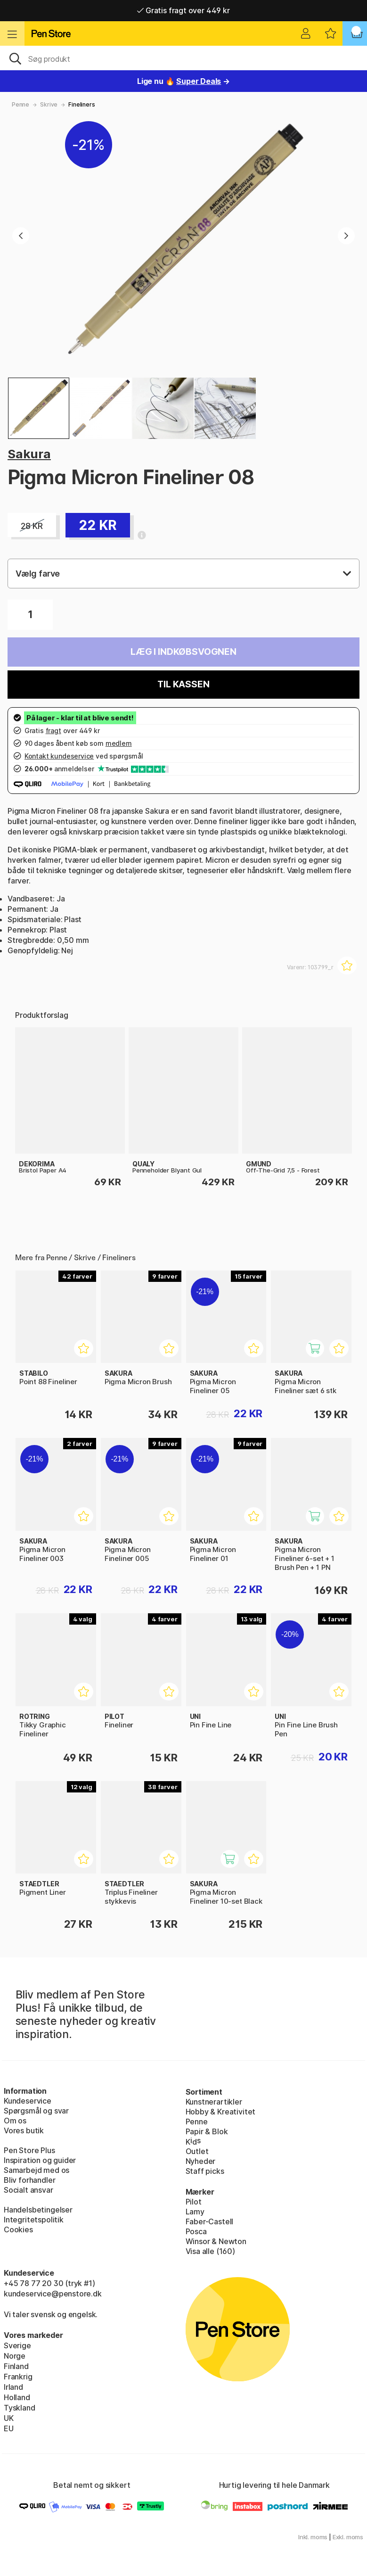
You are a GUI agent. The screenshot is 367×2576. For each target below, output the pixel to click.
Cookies (18, 2229)
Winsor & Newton (216, 2241)
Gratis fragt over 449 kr (183, 10)
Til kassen (183, 684)
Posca (196, 2231)
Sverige (17, 2345)
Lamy (195, 2211)
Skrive (48, 104)
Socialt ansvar (28, 2190)
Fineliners (81, 104)
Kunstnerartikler (214, 2101)
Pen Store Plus (29, 2150)
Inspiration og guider (40, 2160)
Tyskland (19, 2407)
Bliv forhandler (29, 2180)
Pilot (194, 2201)
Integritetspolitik (34, 2219)
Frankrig (18, 2376)
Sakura (29, 453)
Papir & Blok (207, 2131)
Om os (15, 2120)
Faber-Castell (210, 2221)
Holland (17, 2397)
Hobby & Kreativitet (221, 2111)
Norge (14, 2356)
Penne (20, 104)
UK (9, 2418)
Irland (13, 2387)
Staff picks (205, 2171)
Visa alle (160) (210, 2251)
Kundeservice (27, 2100)
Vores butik (24, 2130)
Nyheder (201, 2161)
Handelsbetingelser (38, 2209)
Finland (16, 2366)
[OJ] (183, 58)
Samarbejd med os (36, 2170)
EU (9, 2428)
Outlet (197, 2151)
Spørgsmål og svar (36, 2110)
